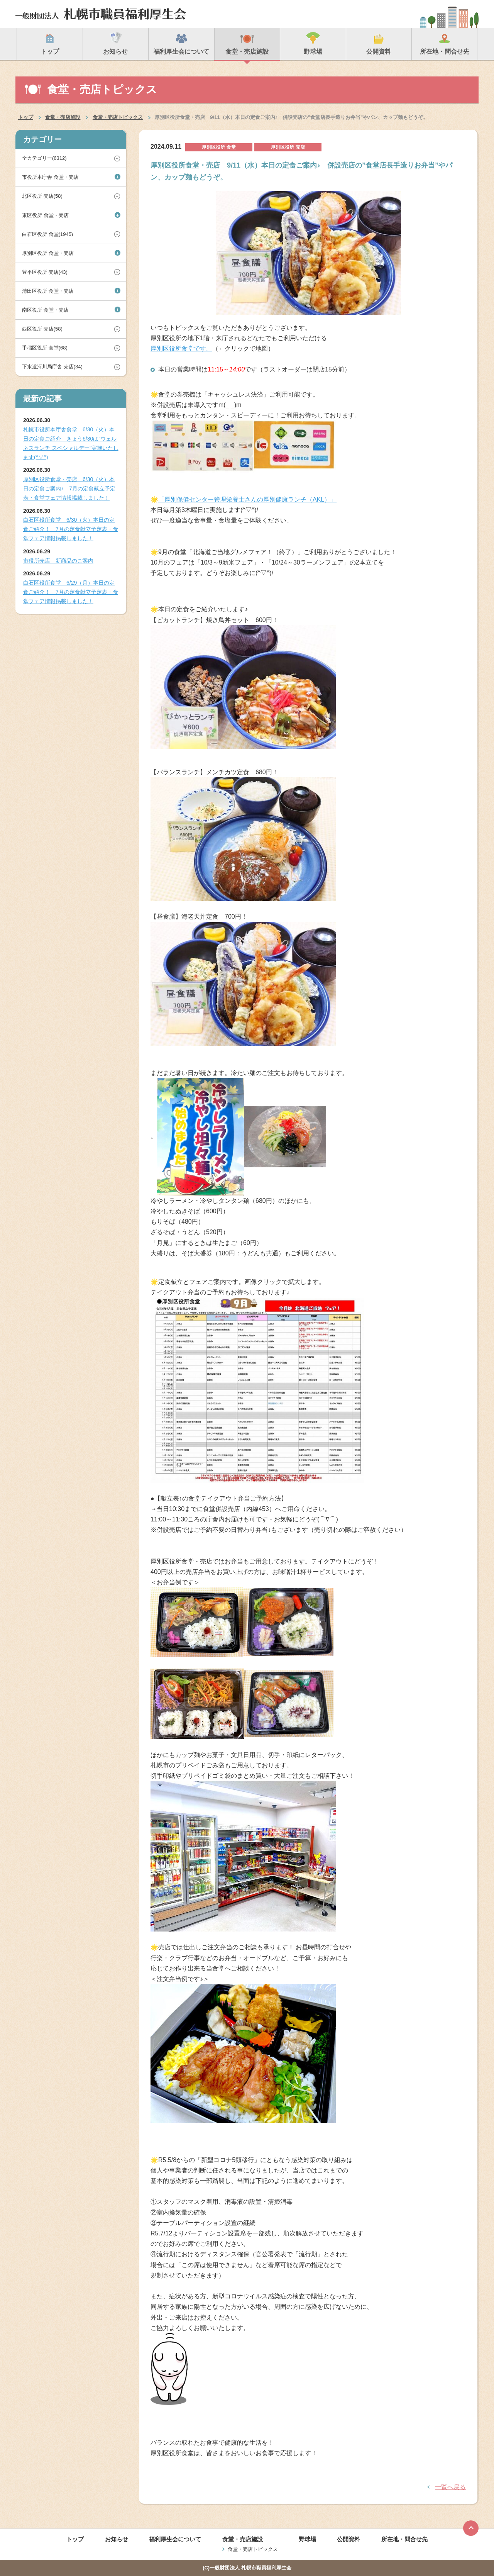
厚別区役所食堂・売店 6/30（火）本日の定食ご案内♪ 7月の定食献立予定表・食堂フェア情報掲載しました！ (69, 488)
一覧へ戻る (450, 2487)
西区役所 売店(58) (42, 329)
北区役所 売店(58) (42, 196)
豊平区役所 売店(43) (45, 272)
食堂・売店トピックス (118, 117)
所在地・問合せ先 (404, 2539)
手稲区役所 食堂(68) (45, 348)
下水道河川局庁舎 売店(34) (52, 367)
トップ (25, 117)
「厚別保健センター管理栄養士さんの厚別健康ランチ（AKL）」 (247, 499)
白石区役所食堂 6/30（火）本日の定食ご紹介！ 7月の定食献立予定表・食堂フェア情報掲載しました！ (70, 529)
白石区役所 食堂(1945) (47, 234)
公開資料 (348, 2539)
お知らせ (116, 2539)
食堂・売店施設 (62, 117)
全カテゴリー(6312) (44, 158)
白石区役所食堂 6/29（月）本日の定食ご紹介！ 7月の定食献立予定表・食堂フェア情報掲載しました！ (70, 592)
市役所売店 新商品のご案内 (58, 561)
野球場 (307, 2539)
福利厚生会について (175, 2539)
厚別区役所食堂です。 (181, 348)
